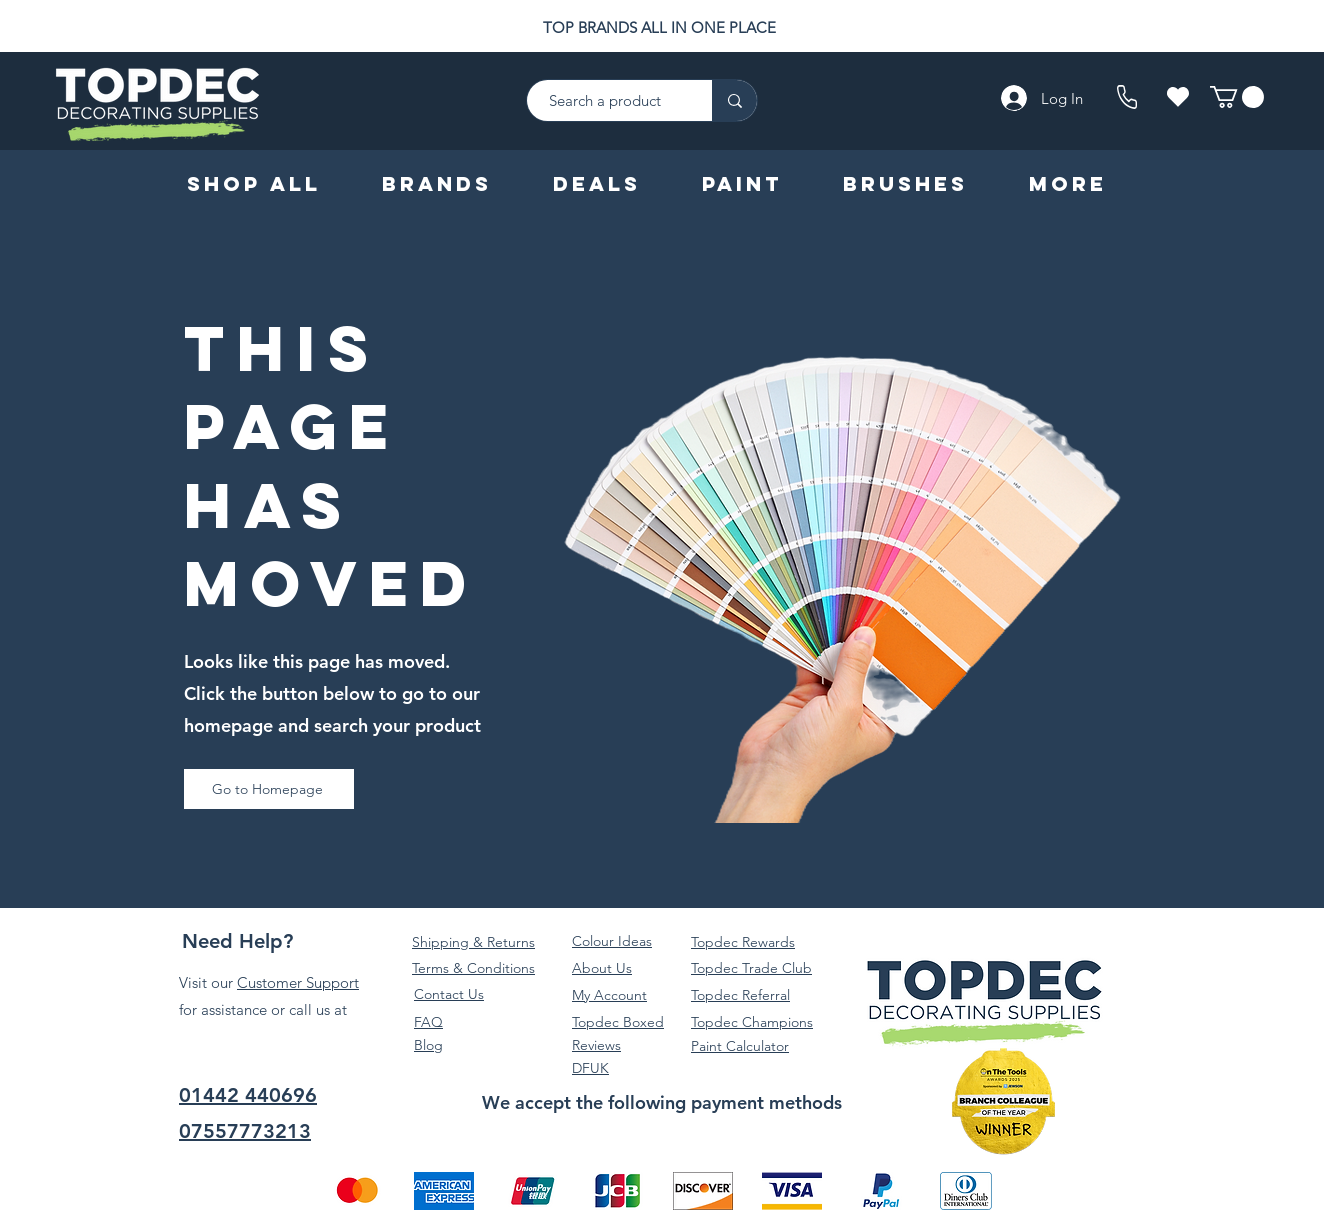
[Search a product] (609, 100)
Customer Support (298, 982)
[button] (1237, 97)
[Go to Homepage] (269, 789)
